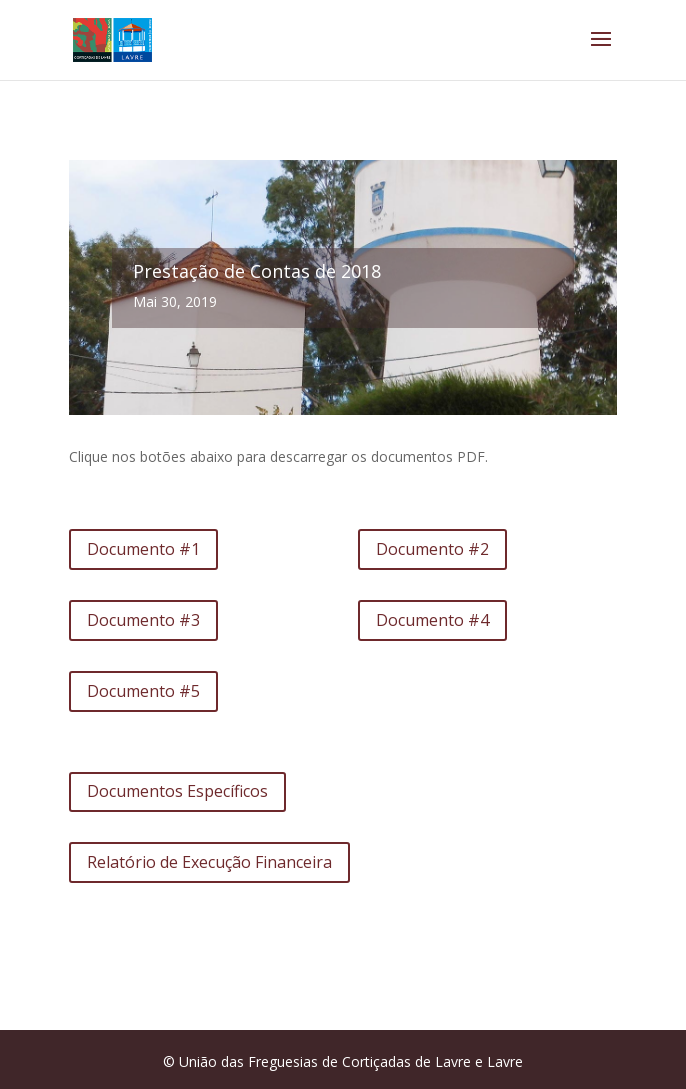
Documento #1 (143, 549)
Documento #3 (143, 620)
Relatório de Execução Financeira (209, 862)
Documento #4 (432, 620)
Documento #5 (143, 691)
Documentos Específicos (177, 791)
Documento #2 (432, 549)
